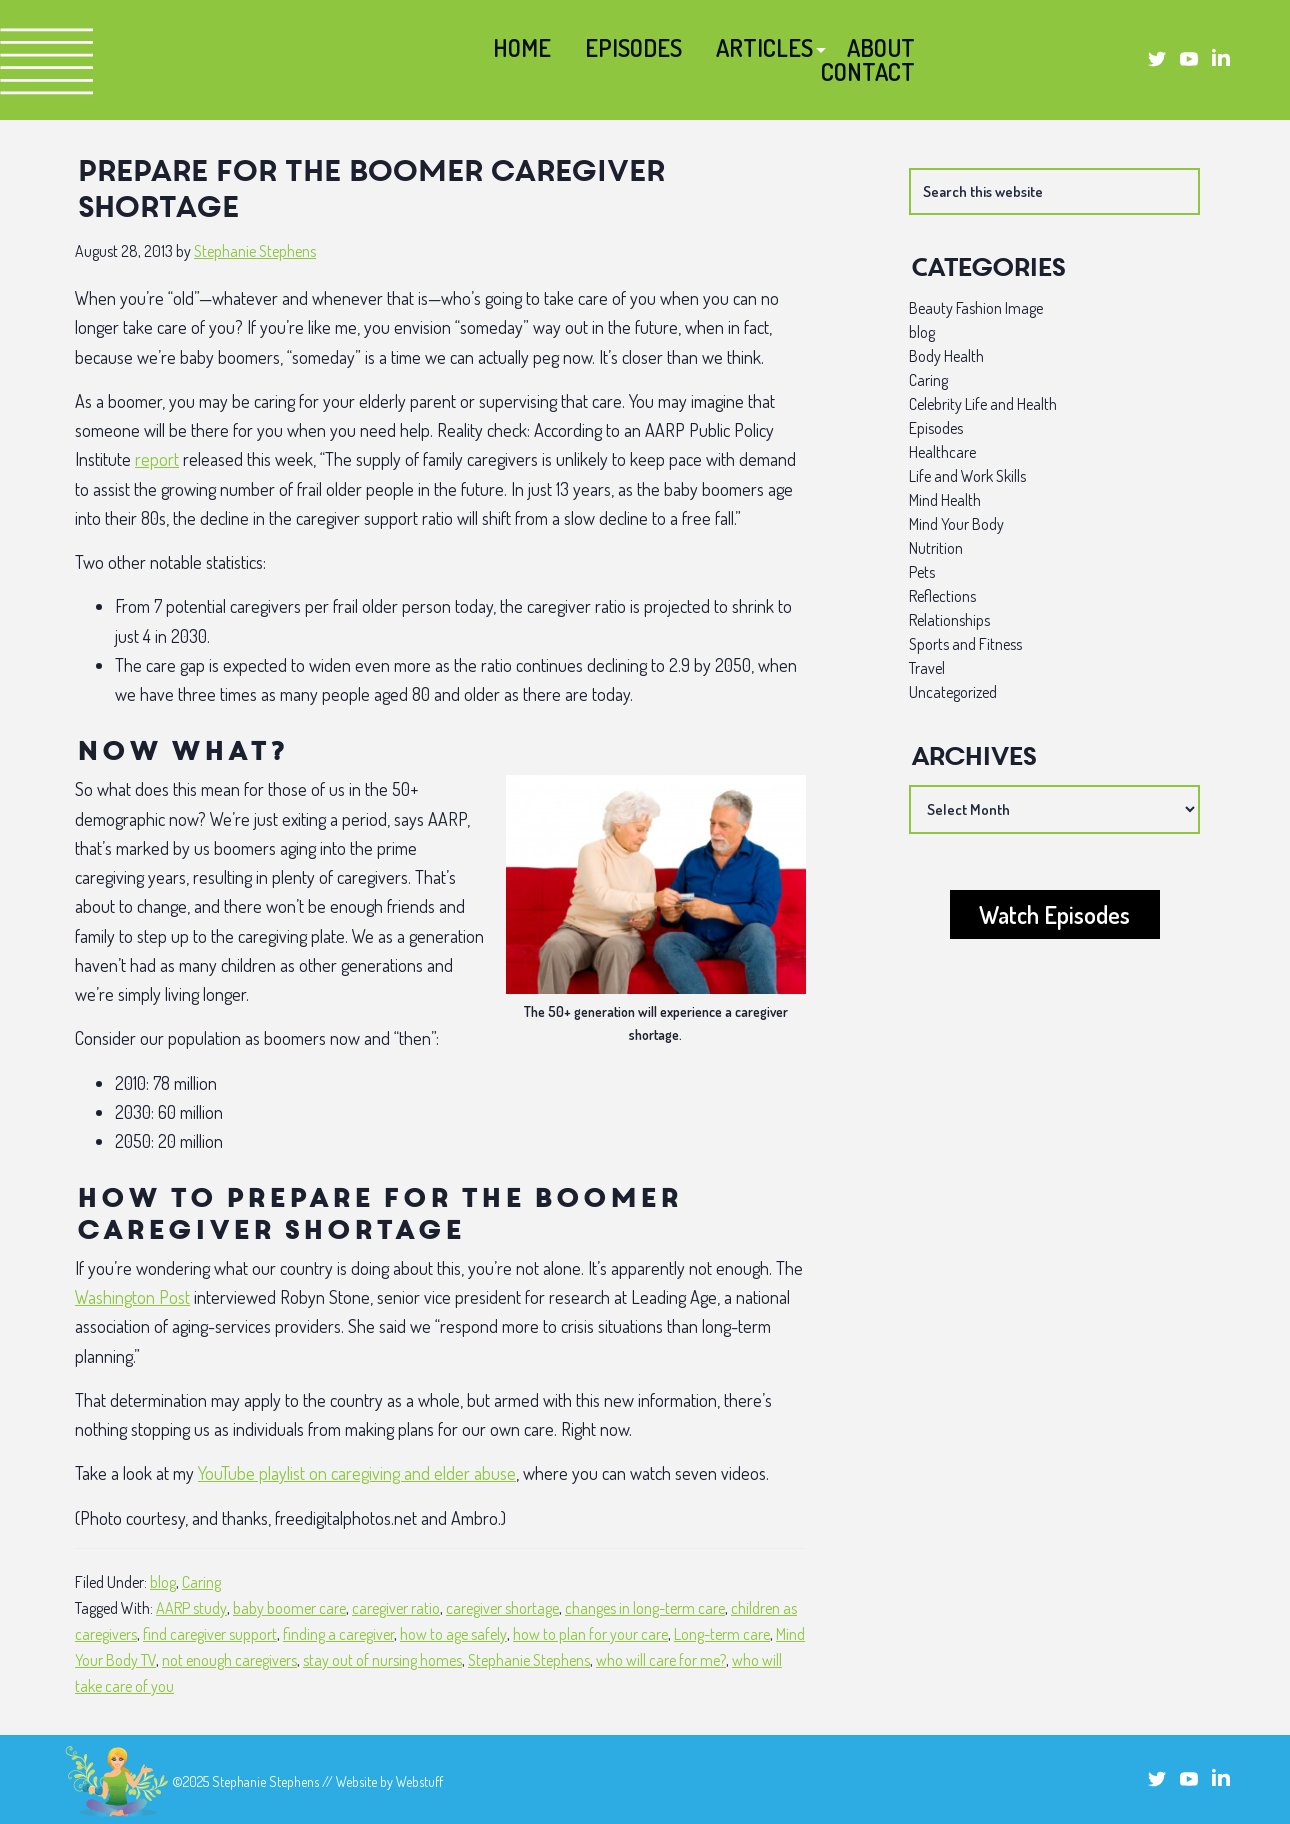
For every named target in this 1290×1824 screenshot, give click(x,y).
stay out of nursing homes (382, 1660)
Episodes (936, 428)
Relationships (949, 620)
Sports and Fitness (965, 644)
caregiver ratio (396, 1608)
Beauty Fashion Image (976, 308)
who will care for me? (661, 1660)
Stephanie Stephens (529, 1660)
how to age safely (453, 1634)
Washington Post (132, 1297)
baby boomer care (289, 1608)
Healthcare (942, 452)
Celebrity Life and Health (983, 404)
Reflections (942, 596)
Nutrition (936, 548)
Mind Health (945, 500)
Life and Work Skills (967, 476)
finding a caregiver (338, 1634)
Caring (201, 1582)
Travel (927, 668)
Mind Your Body (956, 524)
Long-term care (722, 1634)
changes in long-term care (645, 1608)
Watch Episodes (1054, 914)
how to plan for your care (590, 1634)
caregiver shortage (502, 1608)
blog (163, 1582)
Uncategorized (953, 692)
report (157, 459)
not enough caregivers (229, 1660)
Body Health (946, 356)
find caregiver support (210, 1634)
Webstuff (419, 1781)
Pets (922, 572)
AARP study (191, 1608)
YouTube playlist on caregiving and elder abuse (357, 1473)
